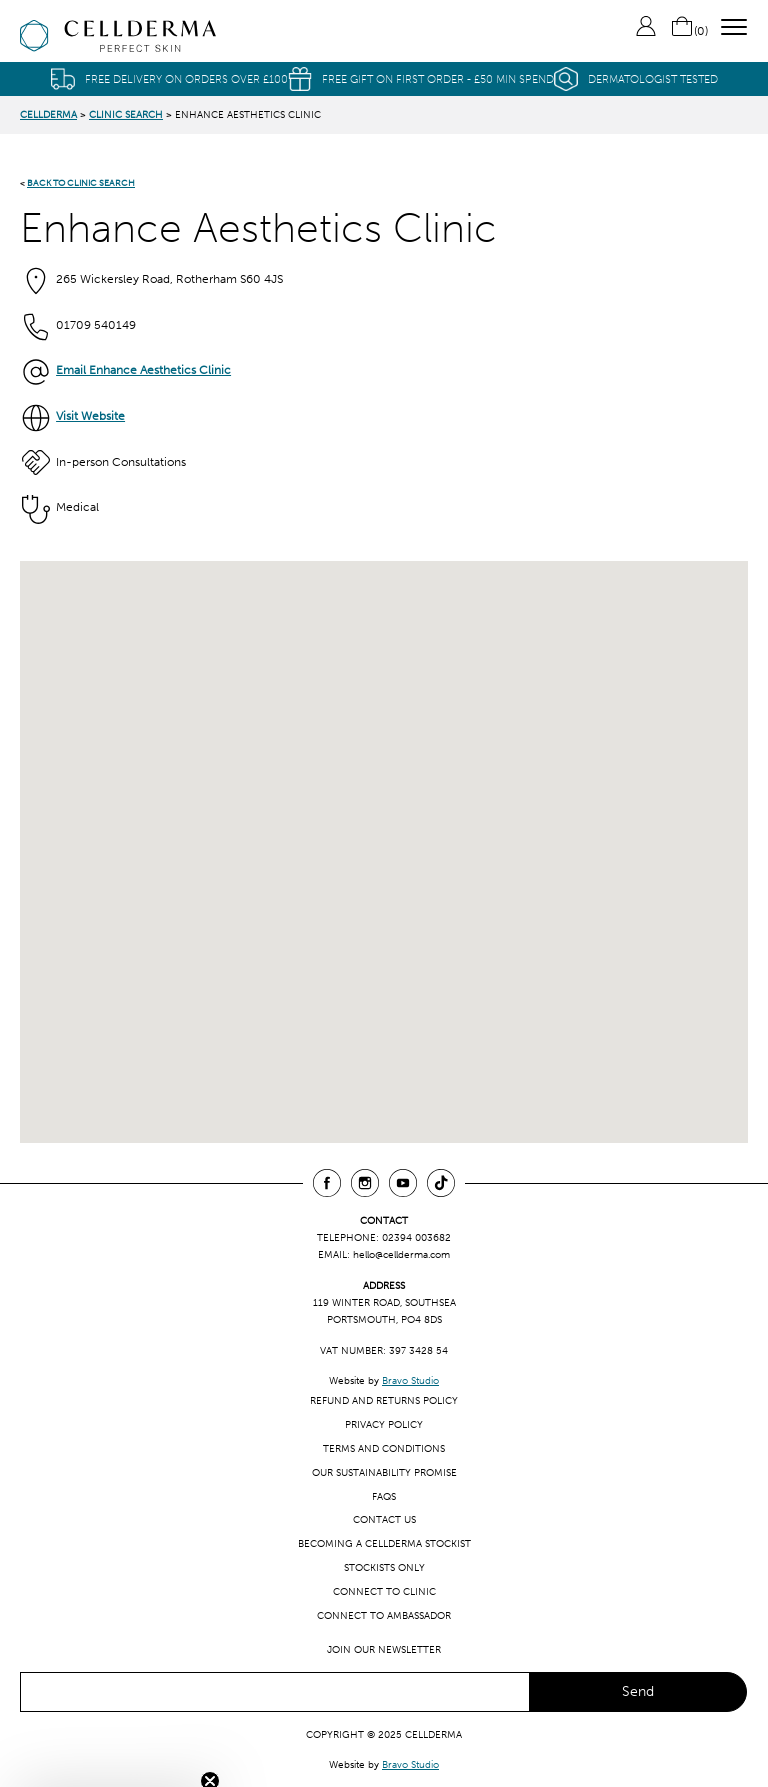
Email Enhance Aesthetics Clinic (143, 370)
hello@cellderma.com (401, 1254)
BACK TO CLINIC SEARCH (81, 182)
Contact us (384, 1519)
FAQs (384, 1496)
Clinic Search (126, 114)
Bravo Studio (410, 1380)
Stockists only (384, 1567)
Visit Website (90, 416)
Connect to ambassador (384, 1615)
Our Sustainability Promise (384, 1472)
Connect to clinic (384, 1591)
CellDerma (48, 114)
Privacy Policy (384, 1424)
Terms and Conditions (384, 1448)
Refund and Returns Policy (384, 1400)
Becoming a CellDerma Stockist (384, 1543)
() (689, 31)
